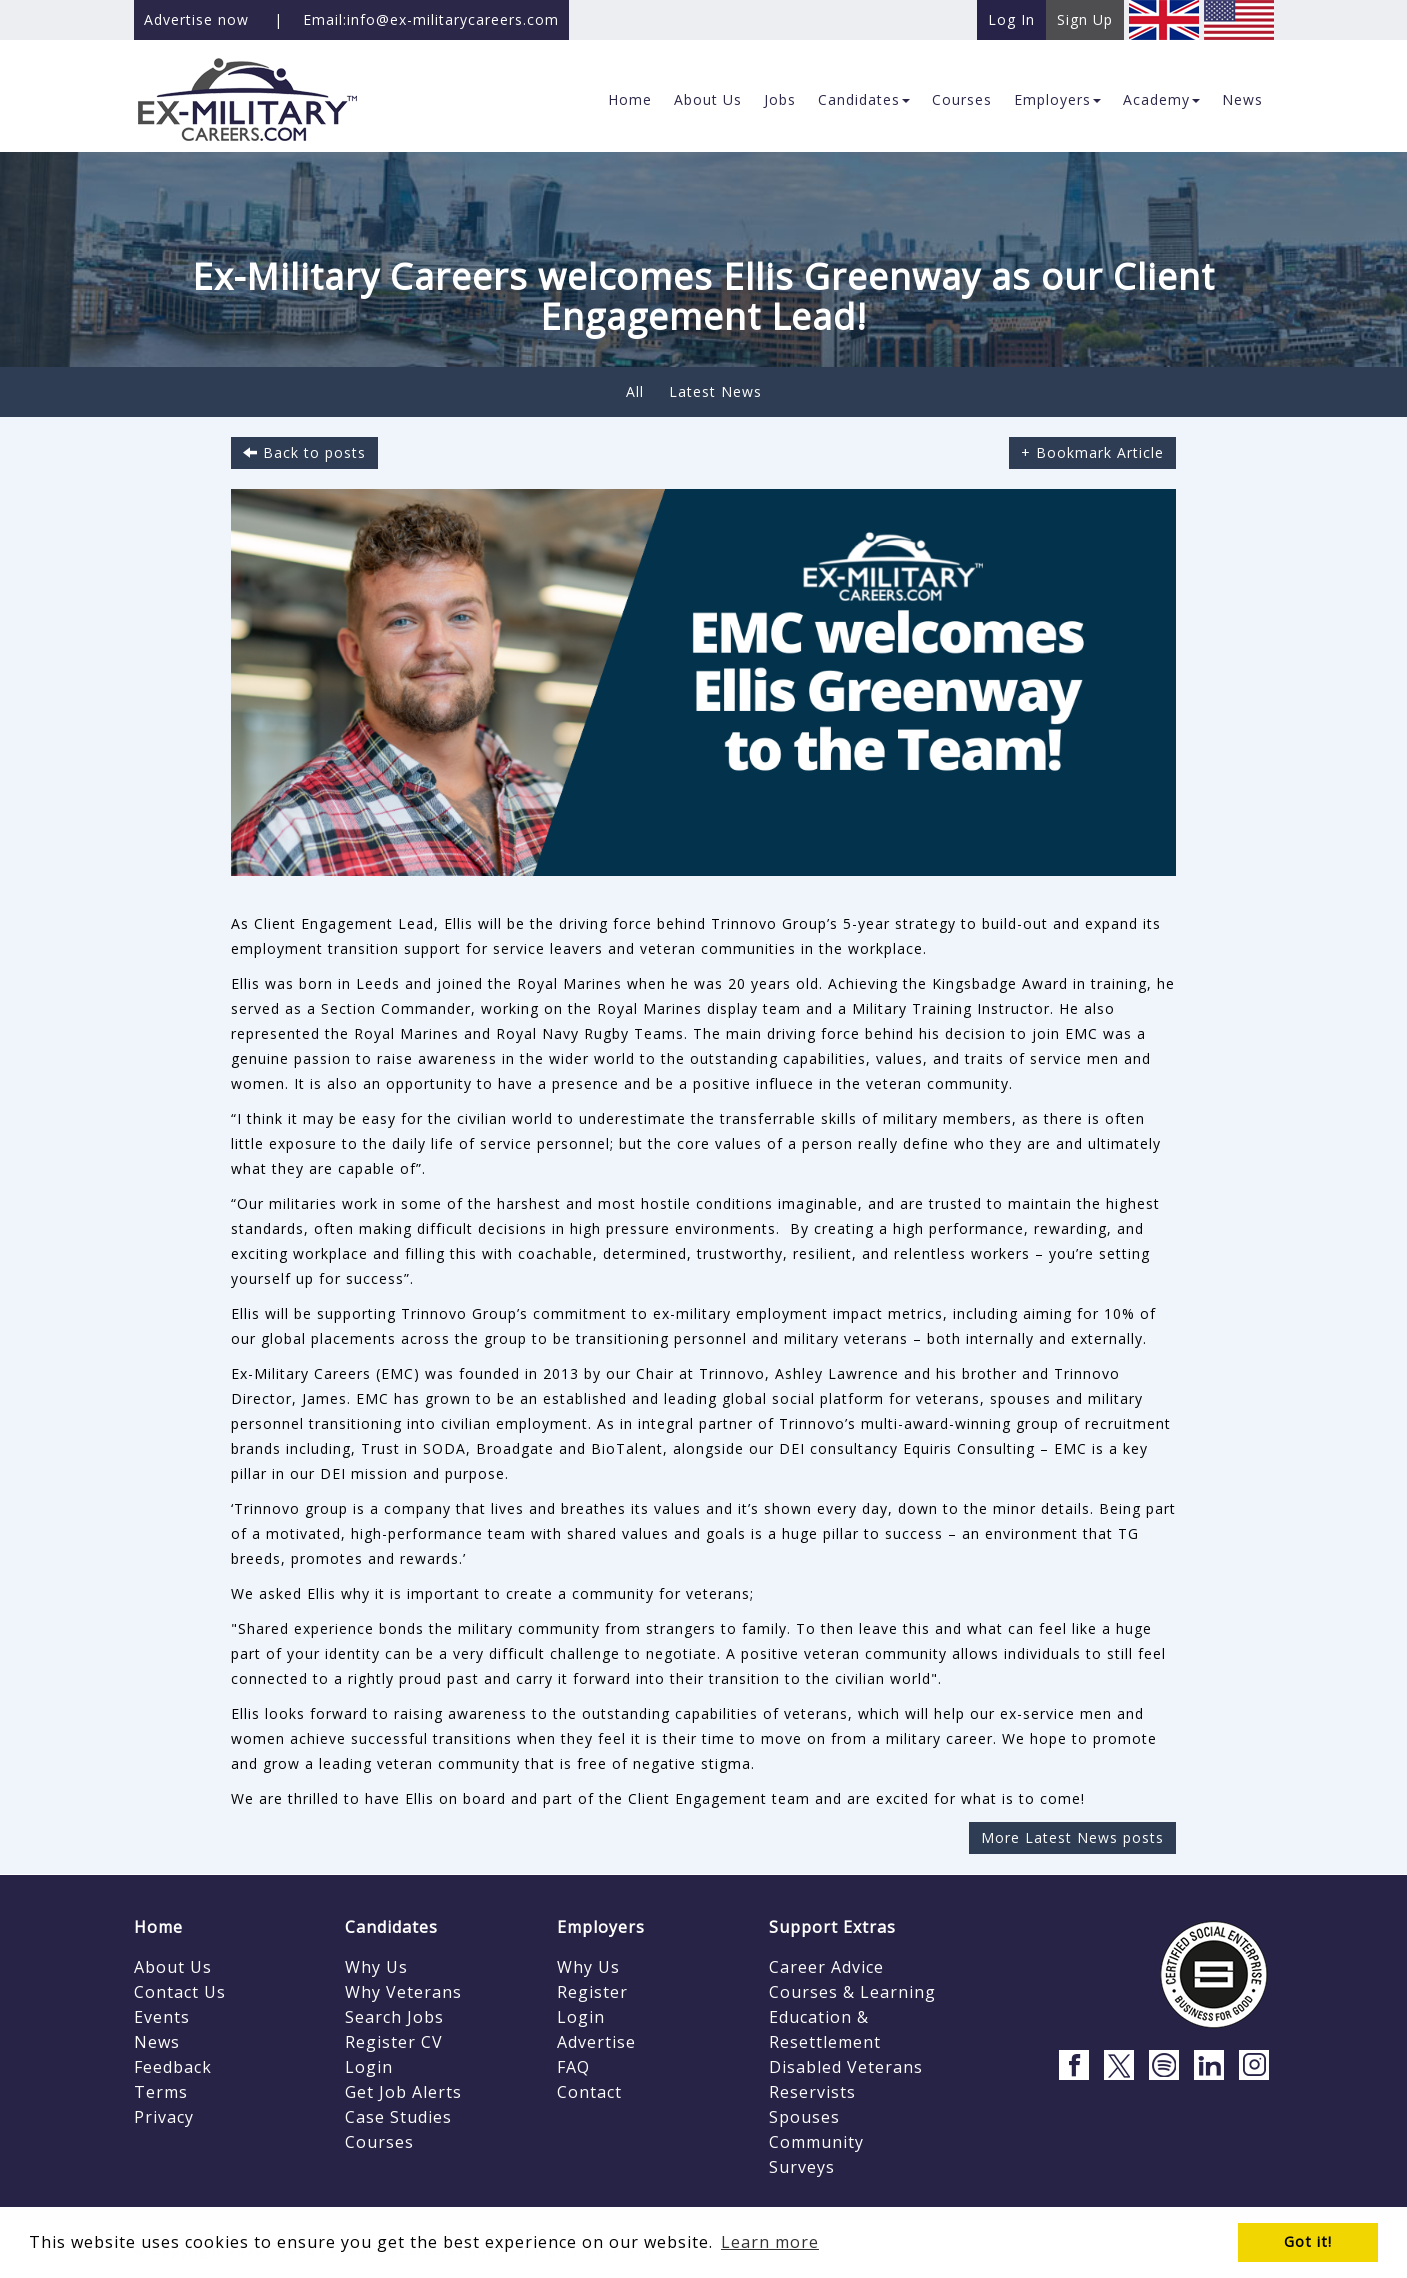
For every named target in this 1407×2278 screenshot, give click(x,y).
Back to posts (304, 452)
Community (816, 2142)
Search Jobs (394, 2017)
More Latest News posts (1072, 1837)
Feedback (173, 2067)
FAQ (573, 2067)
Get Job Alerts (403, 2092)
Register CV (394, 2042)
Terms (161, 2092)
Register (592, 1992)
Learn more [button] (770, 2242)
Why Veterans (403, 1992)
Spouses (804, 2117)
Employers (601, 1927)
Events (162, 2017)
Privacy (164, 2117)
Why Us (376, 1967)
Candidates (391, 1927)
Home (158, 1927)
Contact (589, 2092)
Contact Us (180, 1992)
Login (369, 2067)
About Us (173, 1967)
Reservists (812, 2092)
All (635, 391)
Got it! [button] (1308, 2241)
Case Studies (398, 2117)
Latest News (715, 391)
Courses (379, 2142)
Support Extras (832, 1927)
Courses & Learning (852, 1992)
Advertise (596, 2042)
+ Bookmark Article (1092, 452)
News (157, 2042)
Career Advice (826, 1967)
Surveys (802, 2167)
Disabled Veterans (846, 2067)
